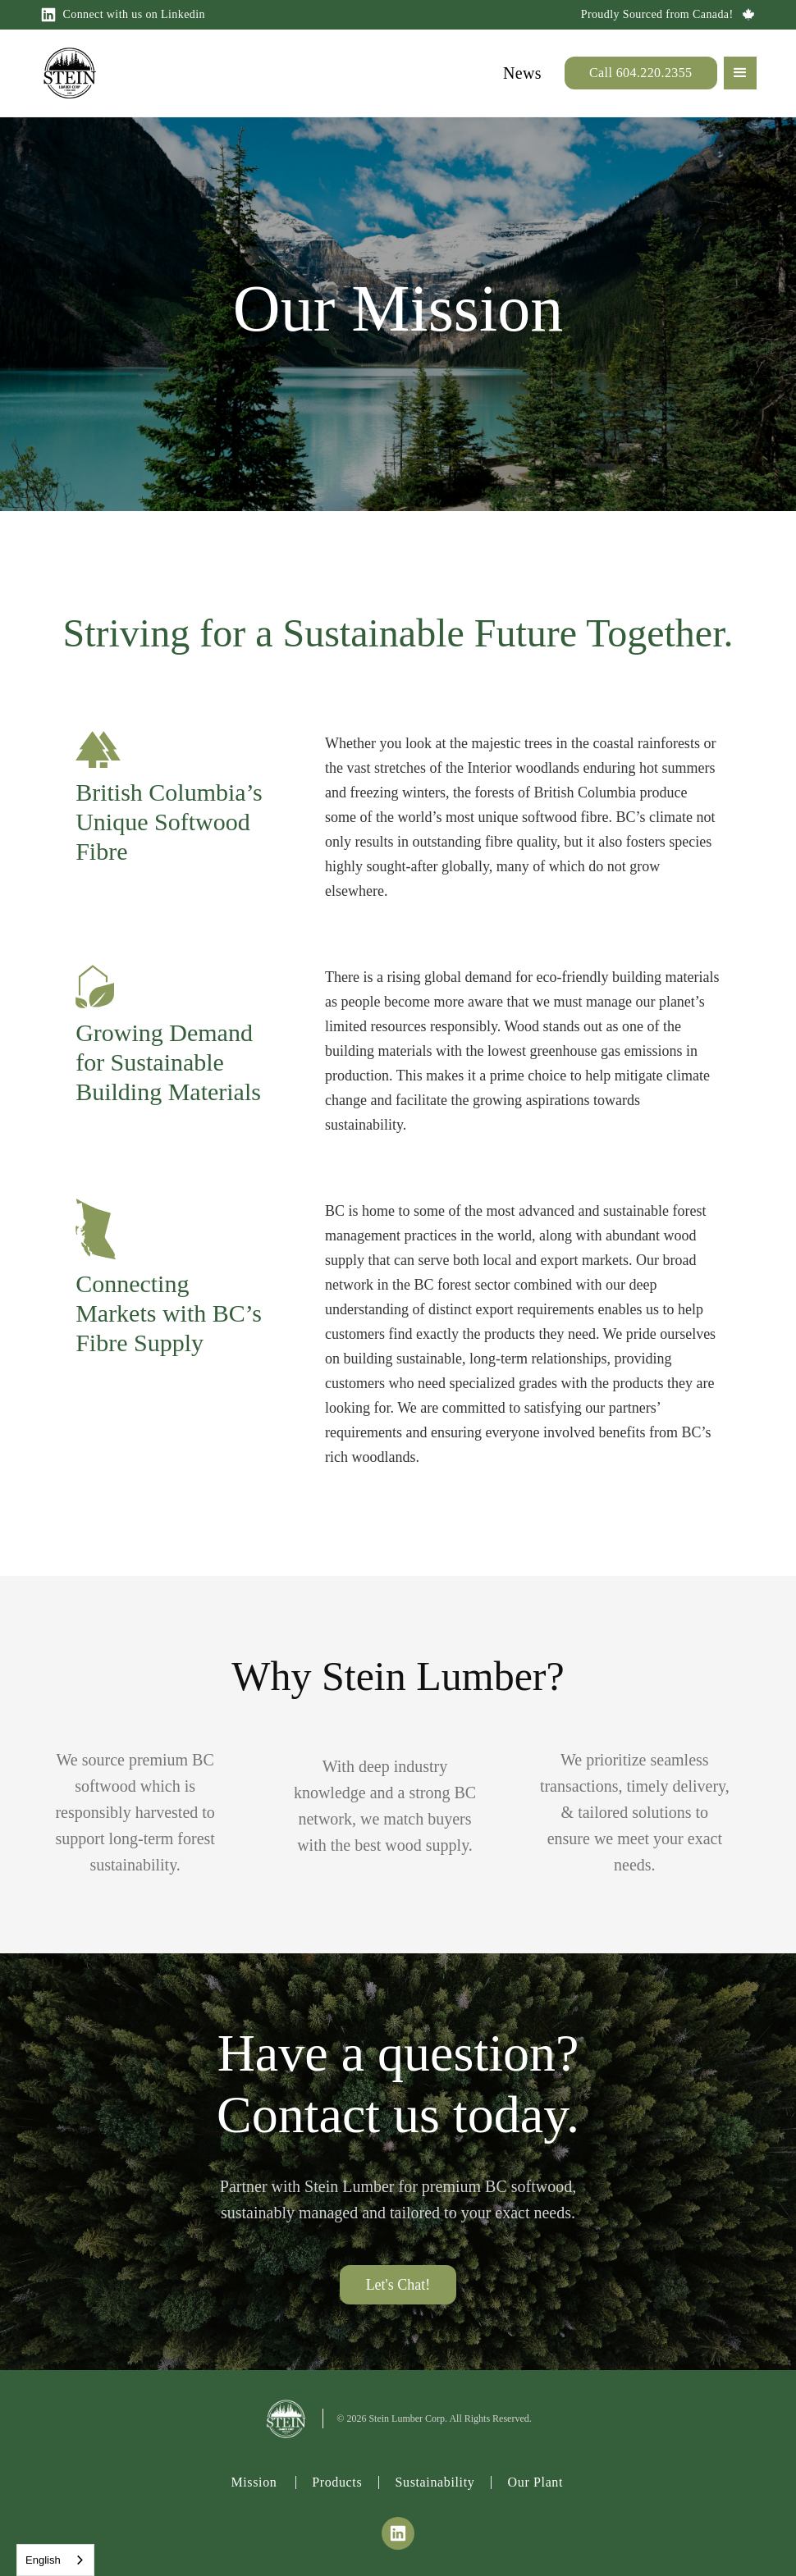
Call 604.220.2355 (640, 73)
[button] (740, 73)
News (522, 73)
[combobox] (55, 2560)
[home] (70, 73)
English (43, 2560)
